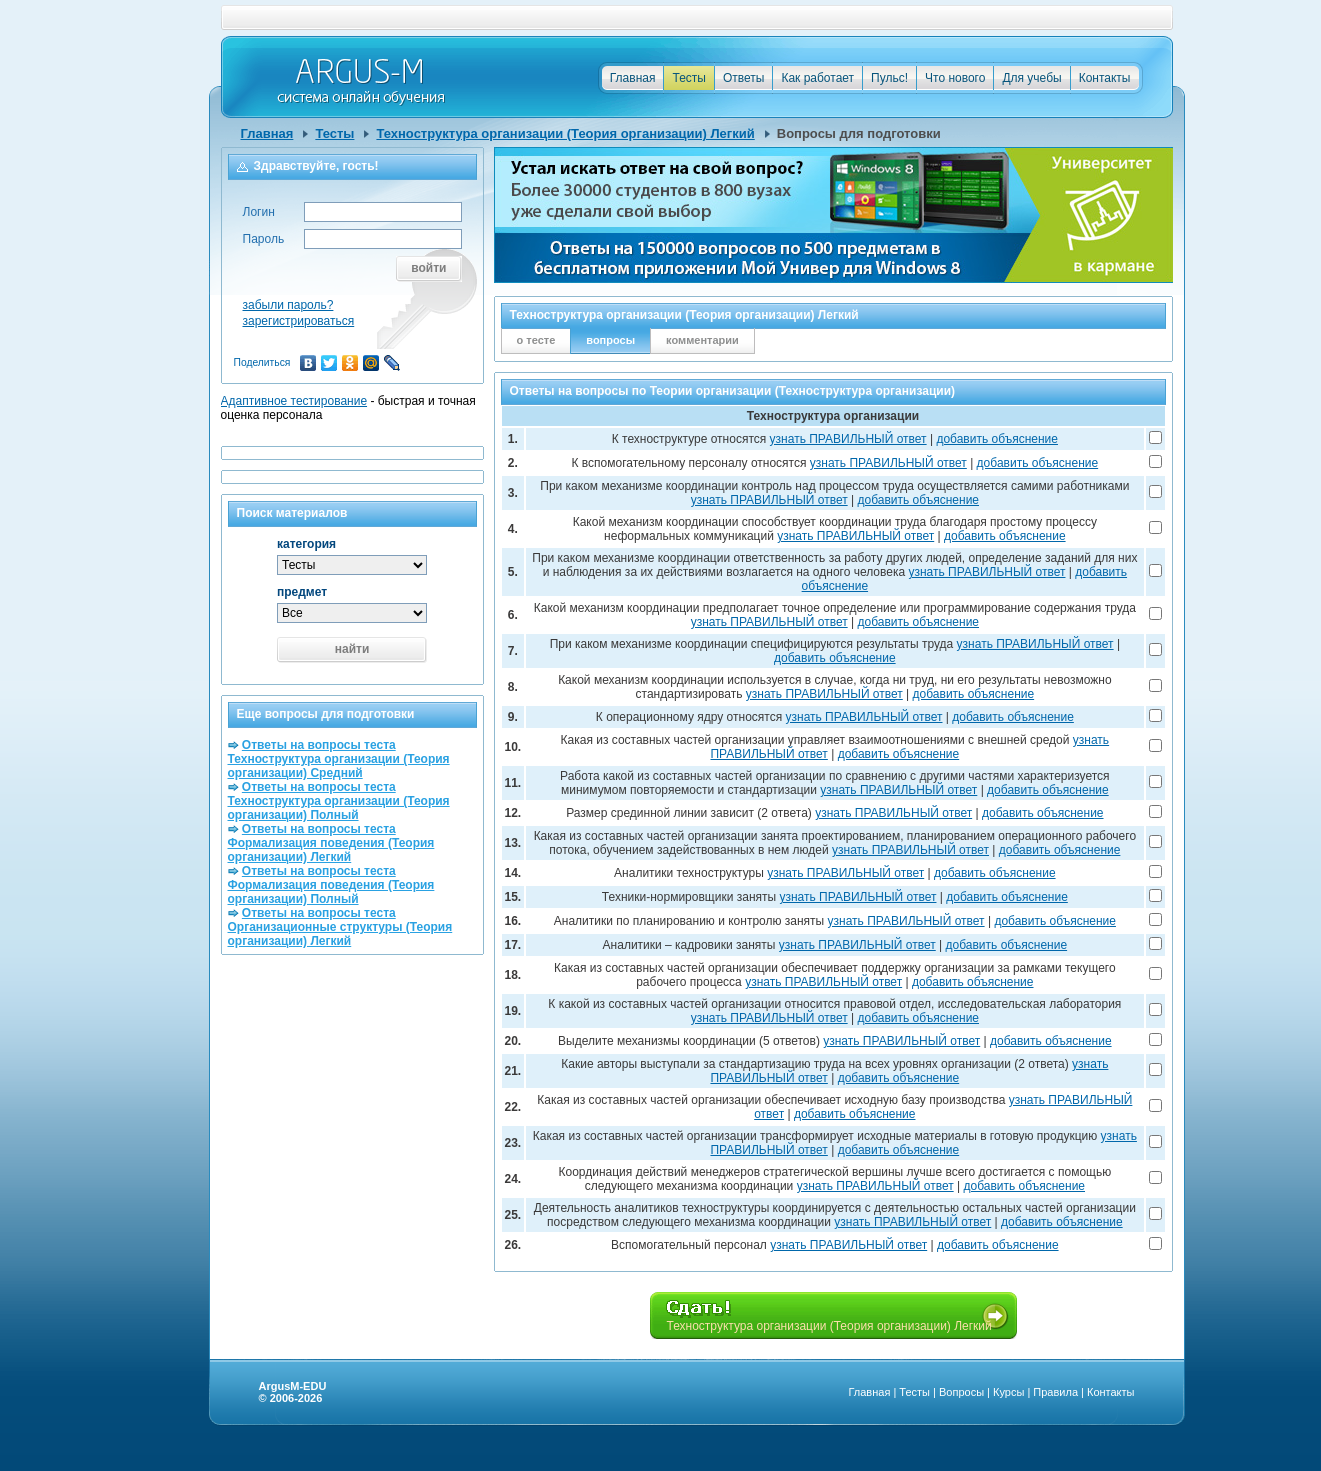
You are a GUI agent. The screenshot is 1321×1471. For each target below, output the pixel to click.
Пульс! (889, 78)
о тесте (536, 340)
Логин (259, 212)
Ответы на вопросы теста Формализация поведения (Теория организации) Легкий (331, 843)
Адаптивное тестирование (294, 401)
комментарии (702, 340)
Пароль (264, 239)
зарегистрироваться (299, 321)
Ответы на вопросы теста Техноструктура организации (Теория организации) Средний (339, 759)
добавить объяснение (997, 439)
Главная (633, 78)
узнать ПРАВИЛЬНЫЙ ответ (848, 439)
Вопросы (961, 1392)
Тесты (688, 78)
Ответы (743, 78)
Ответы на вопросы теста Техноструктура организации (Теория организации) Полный (339, 801)
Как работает (817, 78)
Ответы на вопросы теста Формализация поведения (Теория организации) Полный (331, 885)
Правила (1055, 1392)
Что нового (955, 78)
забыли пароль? (288, 305)
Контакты (1105, 78)
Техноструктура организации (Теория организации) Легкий (565, 133)
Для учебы (1031, 78)
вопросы (610, 340)
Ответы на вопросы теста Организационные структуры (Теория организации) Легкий (340, 927)
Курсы (1008, 1392)
